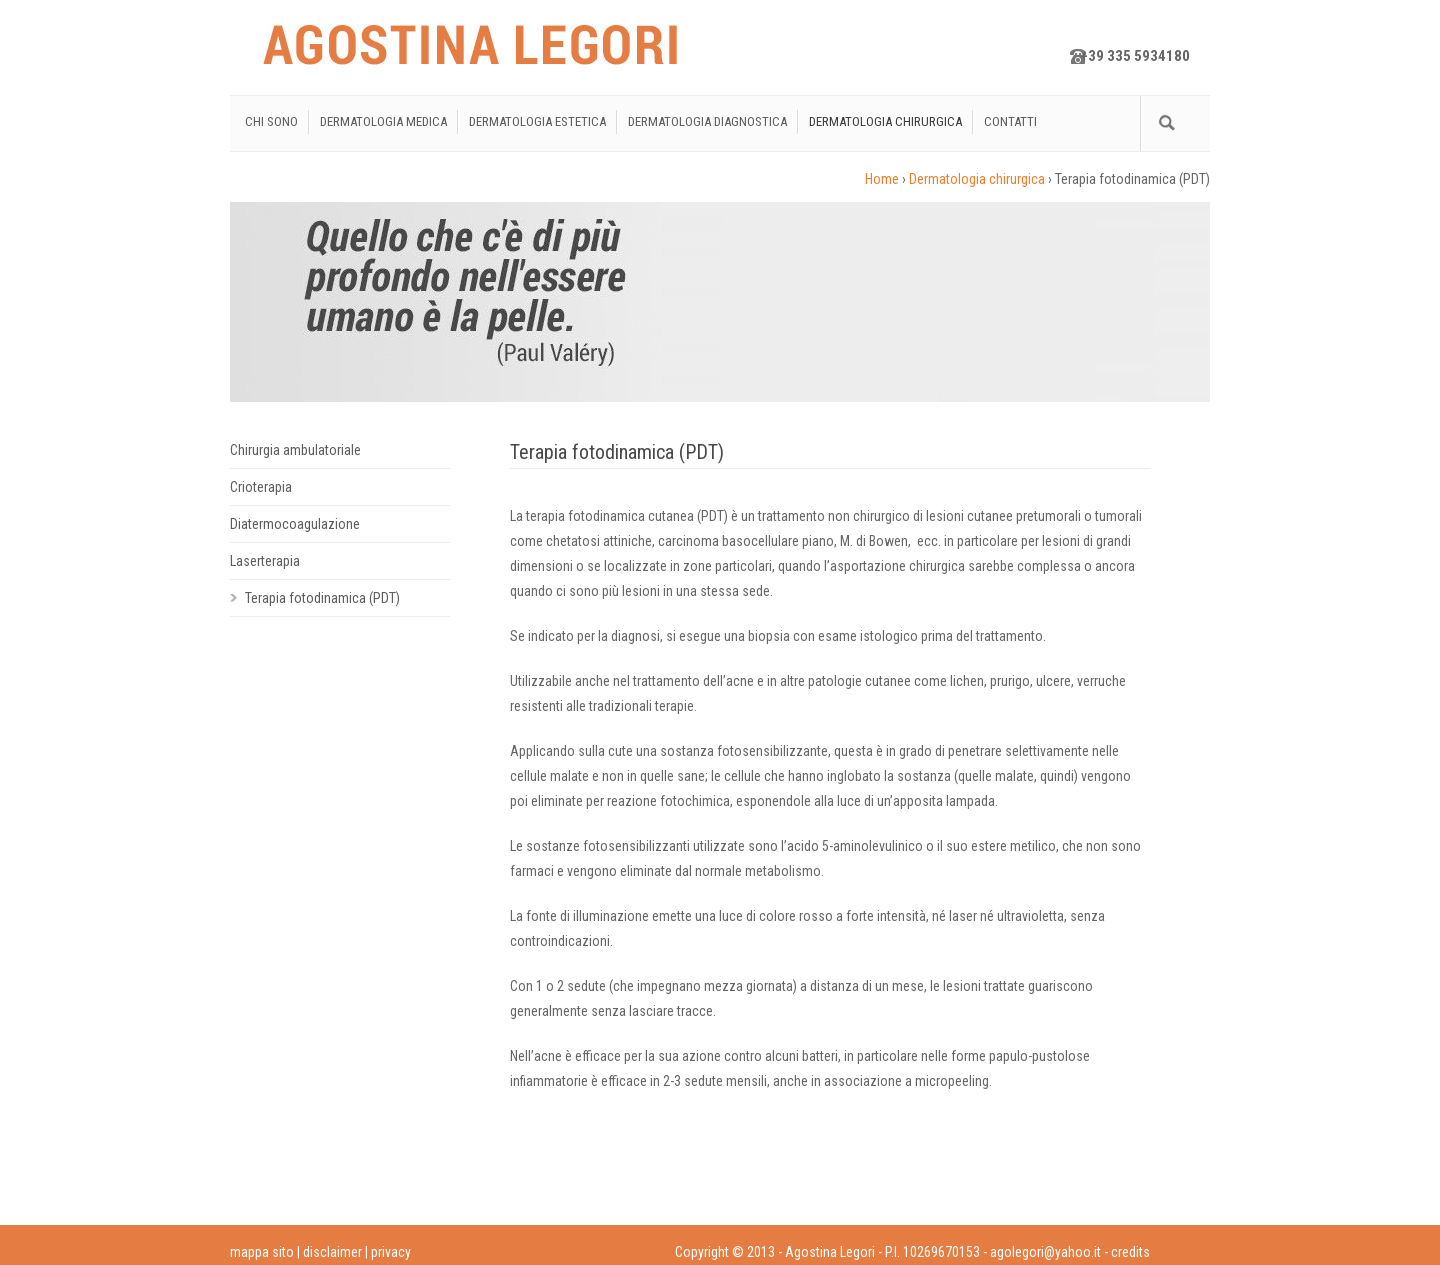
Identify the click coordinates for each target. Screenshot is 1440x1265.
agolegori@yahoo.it (1045, 1252)
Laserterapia (265, 561)
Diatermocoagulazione (295, 524)
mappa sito (262, 1252)
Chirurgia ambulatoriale (295, 450)
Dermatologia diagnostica (707, 121)
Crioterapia (261, 487)
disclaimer (332, 1252)
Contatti (1010, 121)
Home (882, 179)
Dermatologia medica (383, 121)
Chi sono (271, 121)
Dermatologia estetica (537, 121)
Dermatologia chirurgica (885, 121)
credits (1130, 1252)
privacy (391, 1252)
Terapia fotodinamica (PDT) (322, 598)
